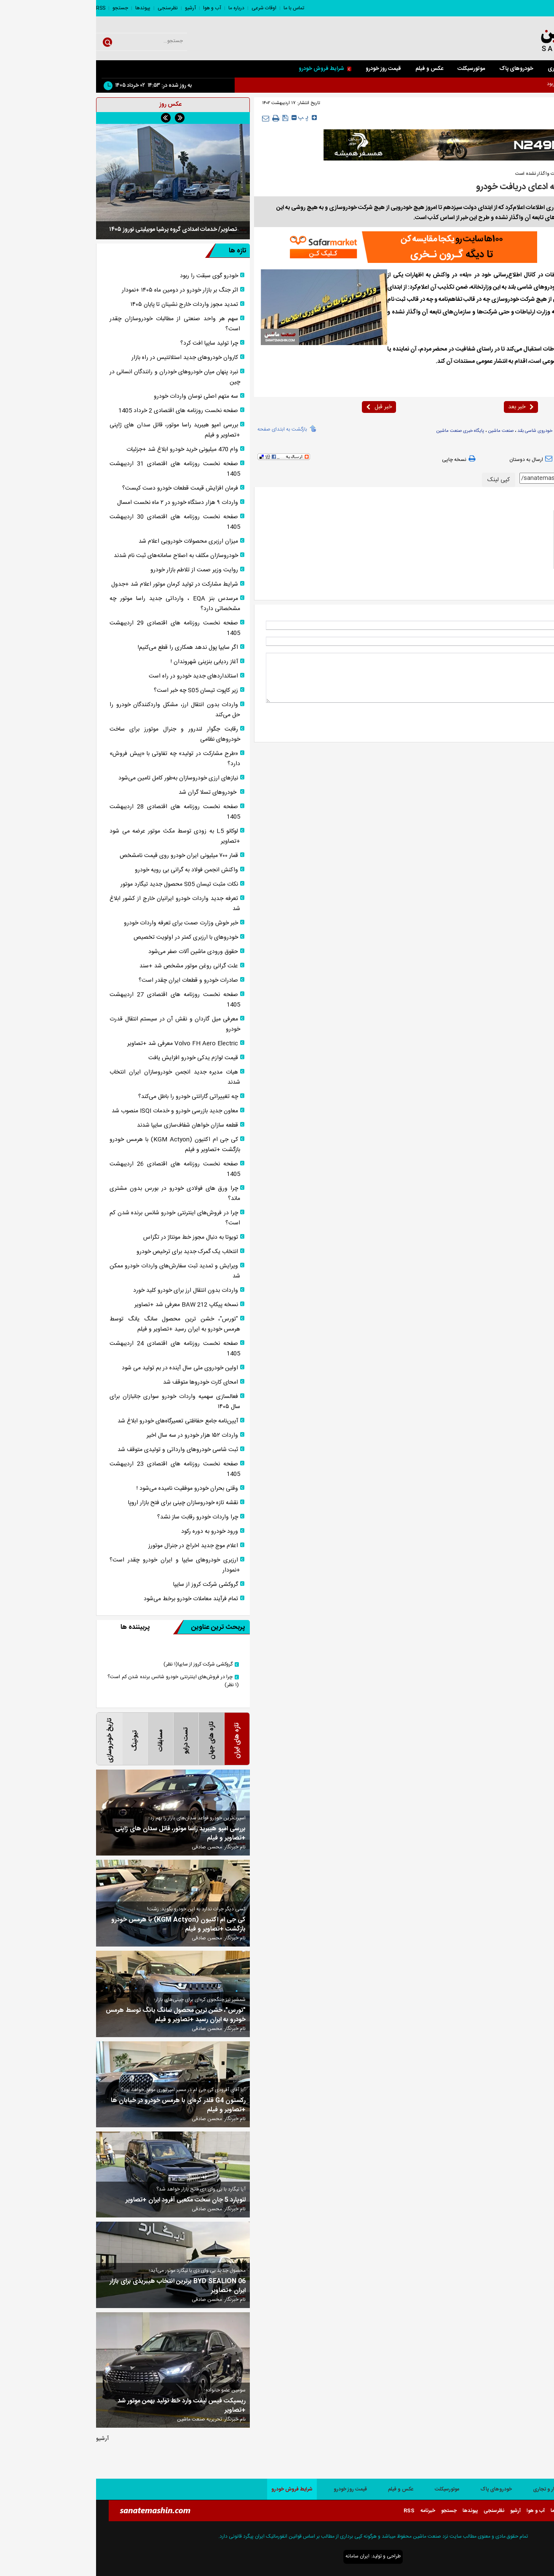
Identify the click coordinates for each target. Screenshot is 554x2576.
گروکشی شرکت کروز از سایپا (109, 1585)
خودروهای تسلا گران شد (112, 792)
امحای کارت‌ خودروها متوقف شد (104, 1382)
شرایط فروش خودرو (229, 68)
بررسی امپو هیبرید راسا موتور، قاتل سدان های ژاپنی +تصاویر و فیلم (78, 430)
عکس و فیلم (333, 68)
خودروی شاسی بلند (438, 431)
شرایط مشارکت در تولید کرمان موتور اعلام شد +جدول (78, 584)
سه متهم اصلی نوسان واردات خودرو (100, 396)
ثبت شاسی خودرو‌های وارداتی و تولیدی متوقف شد (81, 1450)
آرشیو (94, 8)
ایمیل (534, 641)
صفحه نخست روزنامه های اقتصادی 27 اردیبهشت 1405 (78, 1000)
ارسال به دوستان (436, 459)
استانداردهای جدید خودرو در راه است (97, 676)
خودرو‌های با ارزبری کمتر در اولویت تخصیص (89, 937)
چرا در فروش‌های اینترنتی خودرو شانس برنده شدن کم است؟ (78, 1218)
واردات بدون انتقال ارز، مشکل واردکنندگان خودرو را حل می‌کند (78, 710)
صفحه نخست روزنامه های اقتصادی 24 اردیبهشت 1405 (78, 1349)
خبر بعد (425, 407)
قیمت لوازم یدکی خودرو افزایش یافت (97, 1058)
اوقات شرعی (167, 8)
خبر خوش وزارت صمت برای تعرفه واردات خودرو (85, 923)
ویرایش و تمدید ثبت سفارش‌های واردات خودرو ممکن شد (78, 1271)
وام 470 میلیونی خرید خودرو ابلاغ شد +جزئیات (86, 450)
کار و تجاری (464, 68)
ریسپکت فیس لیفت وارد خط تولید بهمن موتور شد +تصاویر (85, 2406)
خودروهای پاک (420, 68)
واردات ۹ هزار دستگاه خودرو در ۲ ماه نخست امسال (81, 503)
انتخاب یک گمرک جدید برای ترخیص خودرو (91, 1252)
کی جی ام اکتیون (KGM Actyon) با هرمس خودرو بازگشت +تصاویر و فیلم (78, 1145)
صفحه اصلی (533, 68)
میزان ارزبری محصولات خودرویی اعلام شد (92, 541)
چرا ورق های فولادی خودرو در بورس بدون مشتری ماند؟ (78, 1194)
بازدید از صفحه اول (518, 459)
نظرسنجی (72, 8)
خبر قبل (283, 407)
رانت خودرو (470, 431)
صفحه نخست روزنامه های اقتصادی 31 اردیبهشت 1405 (78, 469)
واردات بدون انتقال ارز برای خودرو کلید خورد (89, 1290)
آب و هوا (116, 8)
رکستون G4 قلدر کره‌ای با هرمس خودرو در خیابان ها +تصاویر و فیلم (82, 2105)
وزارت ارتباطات (499, 431)
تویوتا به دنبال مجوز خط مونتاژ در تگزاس (94, 1237)
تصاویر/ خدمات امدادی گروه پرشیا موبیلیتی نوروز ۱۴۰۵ (77, 230)
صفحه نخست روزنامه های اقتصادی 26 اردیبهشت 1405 (78, 1169)
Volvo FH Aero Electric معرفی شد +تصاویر (86, 1044)
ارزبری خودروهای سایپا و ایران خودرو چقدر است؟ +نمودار (78, 1565)
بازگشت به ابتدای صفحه (186, 428)
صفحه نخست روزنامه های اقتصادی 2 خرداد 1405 (82, 411)
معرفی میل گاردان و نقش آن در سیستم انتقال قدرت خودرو (78, 1024)
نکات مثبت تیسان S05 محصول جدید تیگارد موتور (83, 884)
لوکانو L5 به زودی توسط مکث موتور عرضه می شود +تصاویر (78, 836)
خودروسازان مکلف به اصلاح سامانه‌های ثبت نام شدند (80, 556)
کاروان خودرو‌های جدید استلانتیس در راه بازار (88, 358)
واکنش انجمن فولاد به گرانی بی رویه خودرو (90, 870)
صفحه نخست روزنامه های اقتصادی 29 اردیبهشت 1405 (78, 628)
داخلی (505, 119)
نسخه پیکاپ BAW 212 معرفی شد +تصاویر (90, 1305)
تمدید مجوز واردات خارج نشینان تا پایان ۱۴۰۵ (88, 305)
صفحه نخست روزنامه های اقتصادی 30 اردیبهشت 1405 (78, 522)
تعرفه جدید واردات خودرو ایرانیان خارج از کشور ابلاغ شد (78, 904)
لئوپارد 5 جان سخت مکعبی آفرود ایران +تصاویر (89, 2200)
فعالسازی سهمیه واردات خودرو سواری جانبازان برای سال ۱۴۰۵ (78, 1402)
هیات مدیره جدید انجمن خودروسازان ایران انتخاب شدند (78, 1077)
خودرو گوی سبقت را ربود (113, 276)
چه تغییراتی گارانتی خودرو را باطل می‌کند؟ (92, 1097)
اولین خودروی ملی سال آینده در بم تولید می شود (84, 1368)
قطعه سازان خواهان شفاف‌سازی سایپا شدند (91, 1125)
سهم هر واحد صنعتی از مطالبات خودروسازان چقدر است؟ (78, 324)
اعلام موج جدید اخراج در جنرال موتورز (97, 1546)
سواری (498, 68)
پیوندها (46, 8)
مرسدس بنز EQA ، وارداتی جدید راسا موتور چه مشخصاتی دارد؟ (78, 604)
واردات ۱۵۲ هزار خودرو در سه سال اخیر (96, 1435)
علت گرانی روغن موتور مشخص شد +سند (92, 966)
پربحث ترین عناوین (113, 1627)
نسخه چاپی (364, 459)
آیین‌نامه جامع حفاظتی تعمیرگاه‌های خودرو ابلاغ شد (81, 1421)
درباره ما (140, 8)
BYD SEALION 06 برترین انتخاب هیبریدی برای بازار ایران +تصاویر (81, 2286)
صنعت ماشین (504, 275)
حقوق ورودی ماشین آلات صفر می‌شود (97, 952)
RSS (4, 8)
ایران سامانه (261, 2556)
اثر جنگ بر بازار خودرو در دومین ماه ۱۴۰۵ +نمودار (84, 290)
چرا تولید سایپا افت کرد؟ (113, 343)
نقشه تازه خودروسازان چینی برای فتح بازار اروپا (87, 1503)
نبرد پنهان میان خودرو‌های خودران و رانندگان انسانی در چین (78, 377)
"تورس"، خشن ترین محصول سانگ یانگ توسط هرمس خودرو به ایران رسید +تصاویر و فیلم (78, 1324)
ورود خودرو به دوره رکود (113, 1531)
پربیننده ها (39, 1627)
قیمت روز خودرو (287, 68)
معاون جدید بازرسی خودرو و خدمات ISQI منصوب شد (79, 1111)
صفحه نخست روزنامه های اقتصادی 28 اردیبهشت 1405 (78, 812)
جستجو (24, 8)
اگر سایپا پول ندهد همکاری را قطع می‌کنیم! (92, 648)
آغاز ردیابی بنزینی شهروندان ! (108, 662)
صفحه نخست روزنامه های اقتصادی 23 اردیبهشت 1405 (78, 1469)
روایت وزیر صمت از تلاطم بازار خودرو (98, 570)
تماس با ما (197, 8)
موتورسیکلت (375, 68)
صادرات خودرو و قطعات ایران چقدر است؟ (92, 980)
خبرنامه (331, 2510)
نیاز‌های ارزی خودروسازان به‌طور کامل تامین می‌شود (82, 778)
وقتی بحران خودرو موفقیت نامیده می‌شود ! (91, 1488)
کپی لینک (402, 480)
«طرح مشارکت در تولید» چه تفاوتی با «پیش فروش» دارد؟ (78, 759)
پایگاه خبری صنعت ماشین (364, 431)
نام (536, 625)
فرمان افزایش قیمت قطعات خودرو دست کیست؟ (84, 488)
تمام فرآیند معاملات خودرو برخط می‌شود (95, 1599)
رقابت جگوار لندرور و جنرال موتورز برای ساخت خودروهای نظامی (78, 734)
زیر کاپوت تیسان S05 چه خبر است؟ (100, 691)
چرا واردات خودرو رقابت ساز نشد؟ (101, 1517)
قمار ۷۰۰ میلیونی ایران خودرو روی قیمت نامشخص (83, 856)
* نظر (534, 657)
